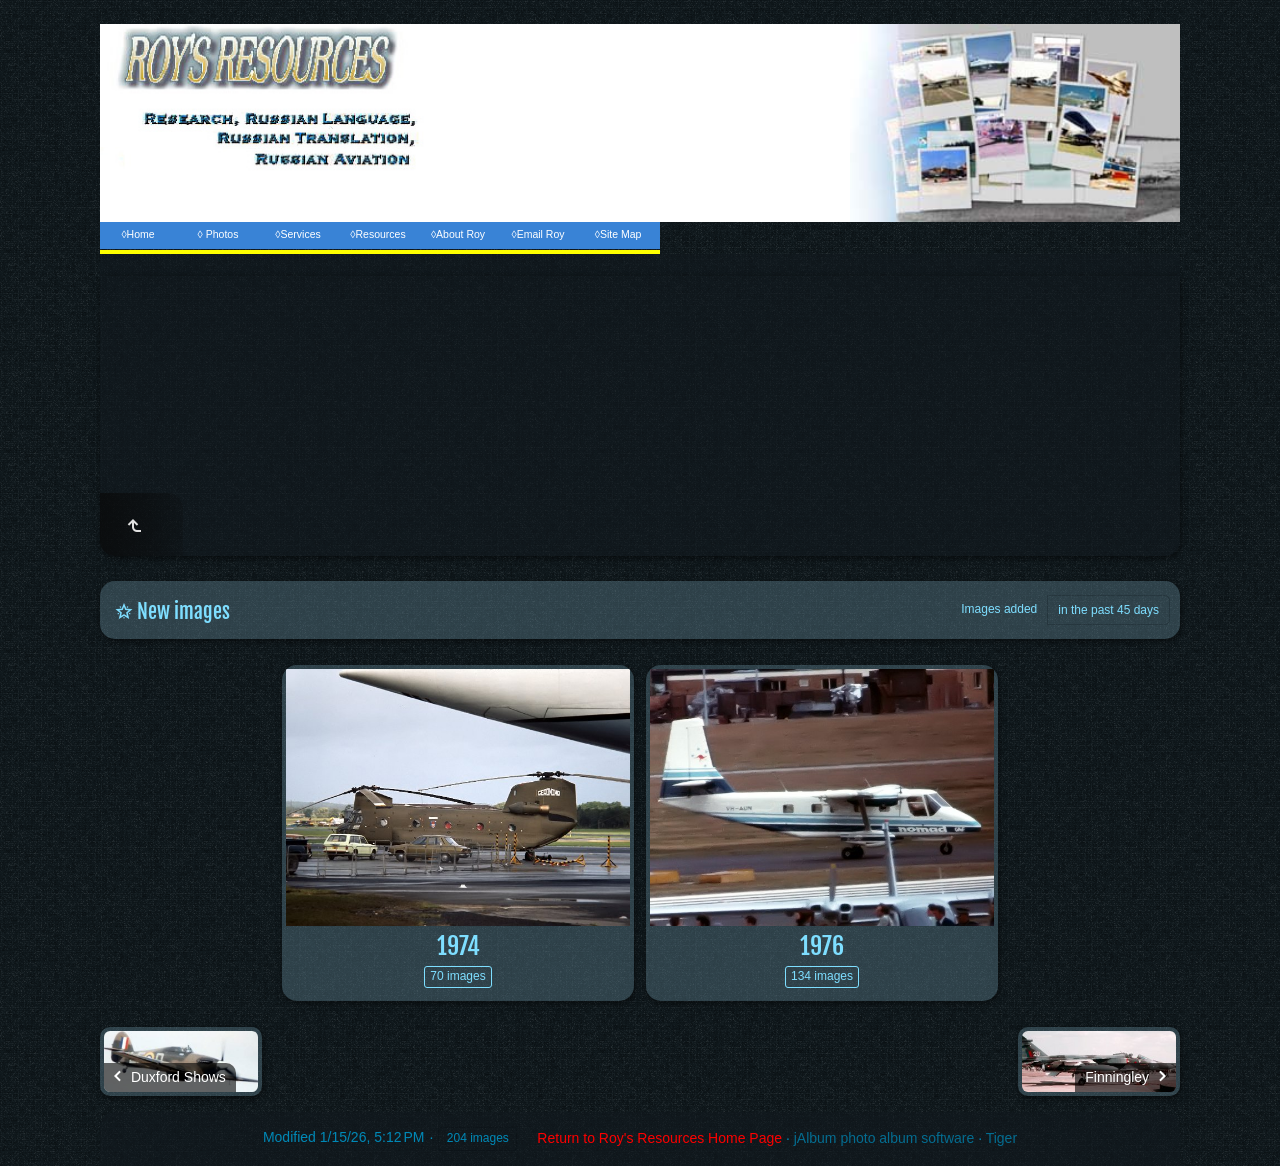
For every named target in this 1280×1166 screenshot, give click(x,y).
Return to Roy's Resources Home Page (659, 1138)
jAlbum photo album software (884, 1138)
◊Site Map (618, 234)
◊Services (297, 234)
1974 (458, 946)
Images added (999, 609)
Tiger (1001, 1138)
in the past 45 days (1108, 610)
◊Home (137, 234)
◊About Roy (458, 234)
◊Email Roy (537, 234)
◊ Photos (218, 234)
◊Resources (377, 234)
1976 (822, 946)
